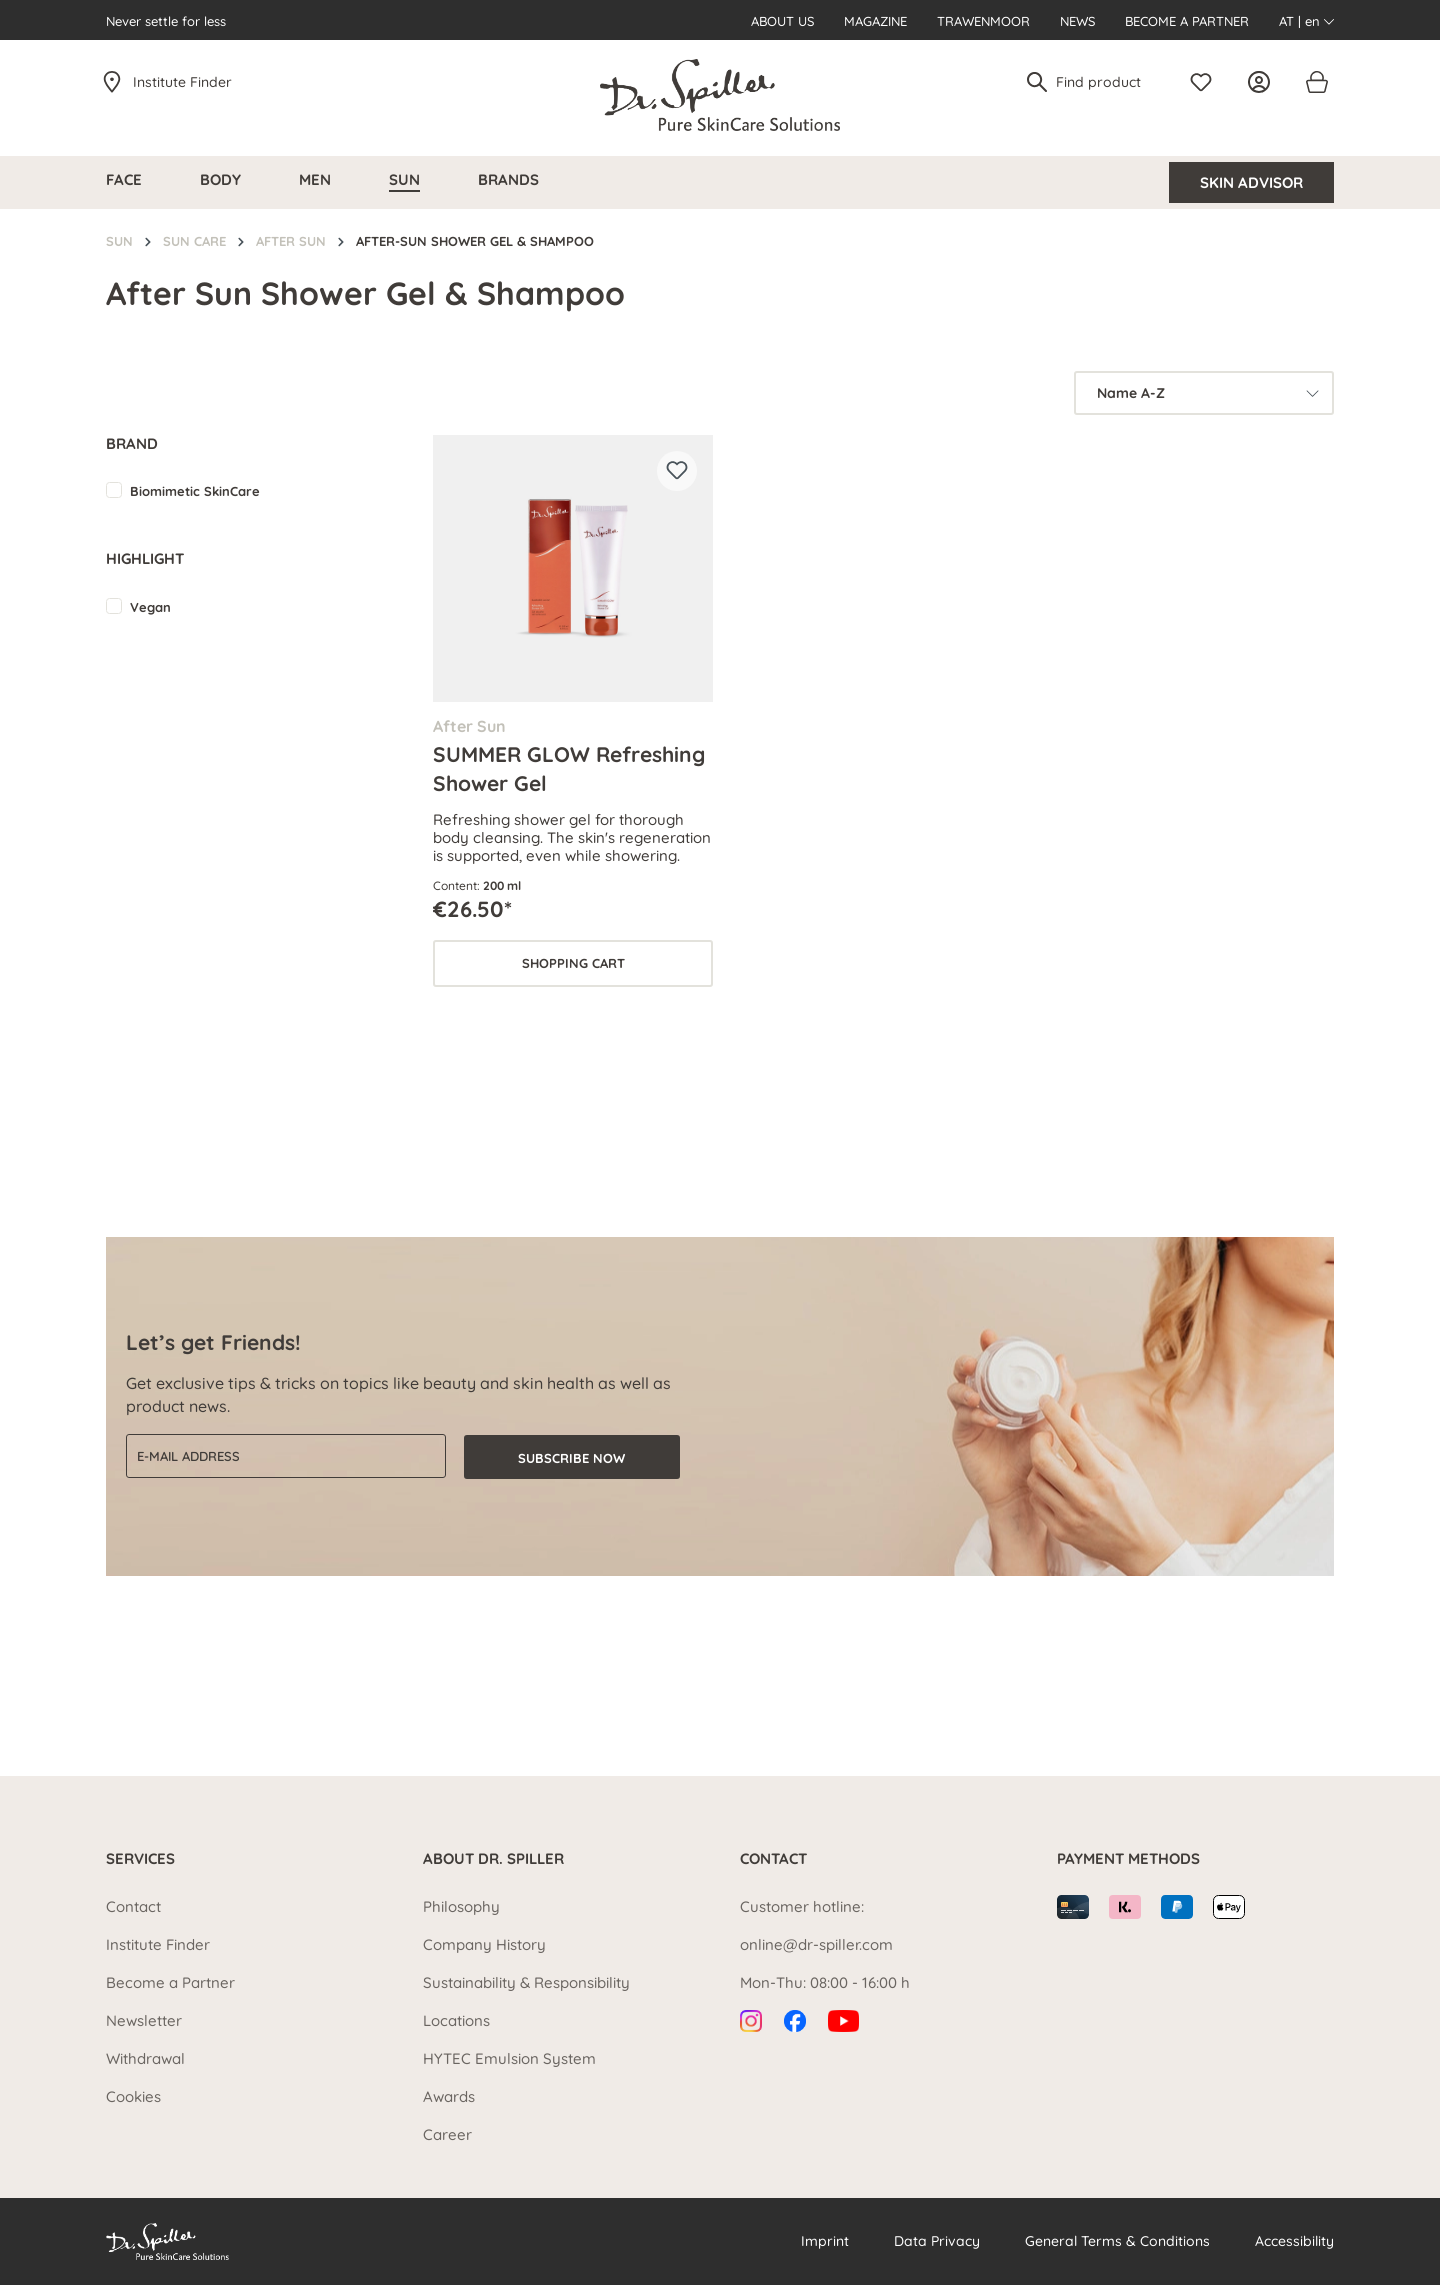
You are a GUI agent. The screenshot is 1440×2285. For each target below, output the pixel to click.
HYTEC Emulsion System (509, 2058)
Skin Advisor (1251, 182)
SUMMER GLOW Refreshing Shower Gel (569, 768)
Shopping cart (573, 963)
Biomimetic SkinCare (195, 491)
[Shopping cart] (1316, 82)
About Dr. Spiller (493, 1858)
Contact (133, 1906)
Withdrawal (145, 2058)
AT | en (1306, 21)
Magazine (875, 21)
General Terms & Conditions (1117, 2241)
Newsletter (144, 2020)
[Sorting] (1204, 393)
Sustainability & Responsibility (526, 1982)
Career (447, 2134)
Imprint (825, 2241)
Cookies (133, 2096)
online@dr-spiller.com (816, 1944)
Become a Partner (1187, 21)
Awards (449, 2096)
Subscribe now (571, 1457)
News (1077, 21)
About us (782, 21)
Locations (456, 2020)
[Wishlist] (1206, 82)
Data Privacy (937, 2241)
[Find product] (1106, 82)
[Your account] (1264, 82)
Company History (484, 1944)
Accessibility (1294, 2241)
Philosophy (461, 1906)
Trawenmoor (983, 21)
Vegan (150, 607)
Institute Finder (182, 82)
